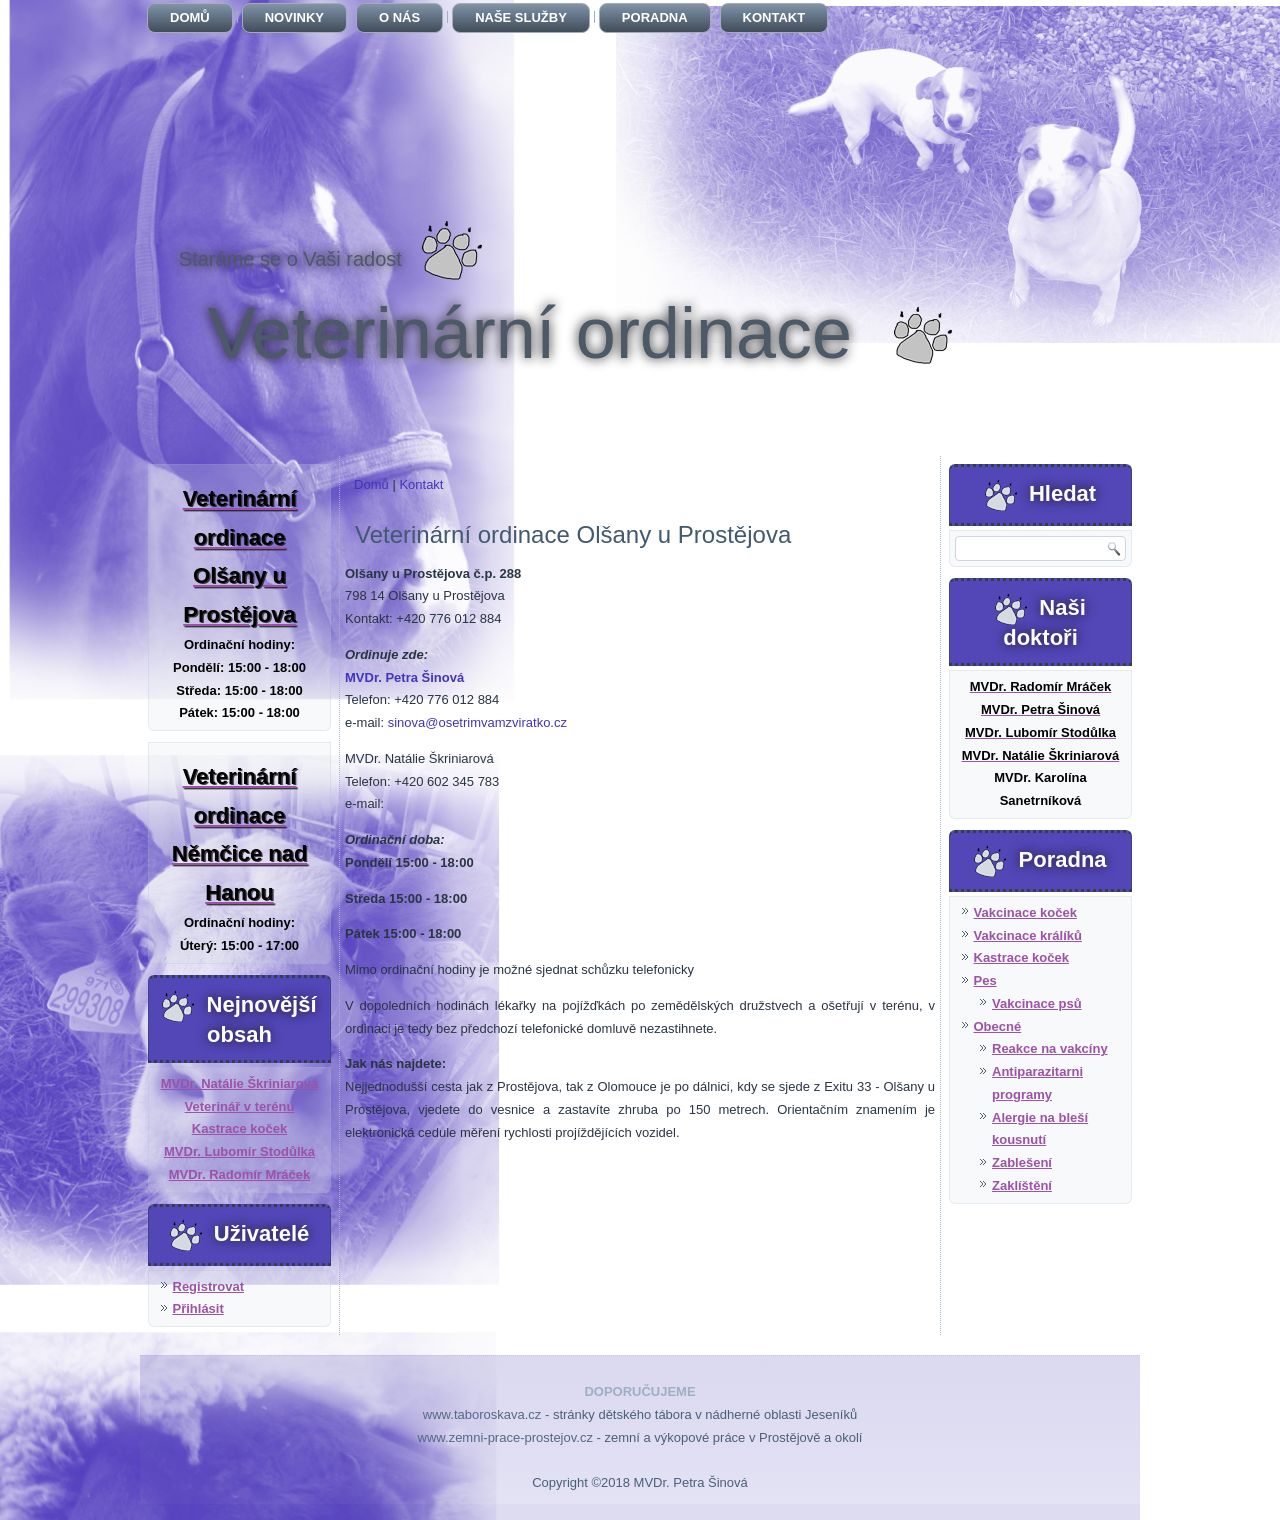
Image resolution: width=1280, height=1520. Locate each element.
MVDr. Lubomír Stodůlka (239, 1151)
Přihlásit (198, 1308)
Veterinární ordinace (530, 333)
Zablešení (1022, 1162)
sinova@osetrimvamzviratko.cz (477, 722)
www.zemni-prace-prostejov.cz (505, 1437)
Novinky (294, 17)
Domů (190, 17)
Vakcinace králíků (1028, 935)
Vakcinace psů (1037, 1003)
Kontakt (774, 17)
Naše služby (521, 17)
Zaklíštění (1022, 1185)
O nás (399, 17)
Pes (985, 980)
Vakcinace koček (1025, 912)
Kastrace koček (239, 1128)
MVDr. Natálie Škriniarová (240, 1083)
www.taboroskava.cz (482, 1414)
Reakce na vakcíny (1050, 1048)
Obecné (998, 1026)
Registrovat (209, 1286)
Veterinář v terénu (240, 1106)
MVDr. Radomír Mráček (240, 1174)
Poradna (655, 17)
